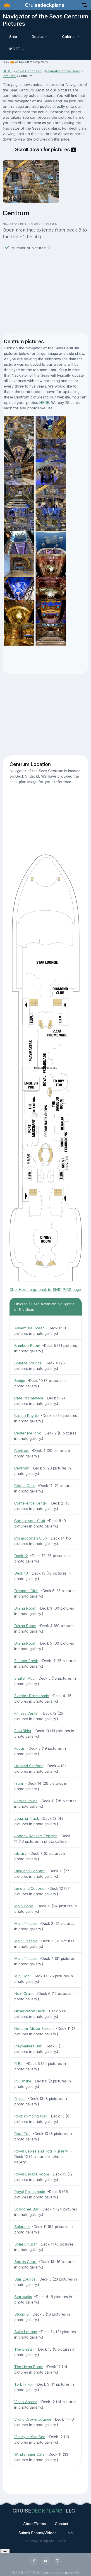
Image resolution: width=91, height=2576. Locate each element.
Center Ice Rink (27, 1433)
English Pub (24, 1678)
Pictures (9, 76)
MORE (14, 49)
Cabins (68, 36)
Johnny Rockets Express (35, 1836)
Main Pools (24, 1906)
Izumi (19, 1783)
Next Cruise (24, 1993)
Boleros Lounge (28, 1363)
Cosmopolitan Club (30, 1538)
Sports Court (25, 2261)
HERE (44, 402)
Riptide (20, 2098)
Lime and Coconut (30, 1871)
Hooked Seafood (28, 1766)
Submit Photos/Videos (37, 2533)
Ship (13, 36)
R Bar (19, 2063)
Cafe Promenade (28, 1398)
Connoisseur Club (29, 1520)
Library (20, 1853)
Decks (37, 36)
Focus (19, 1748)
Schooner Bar (26, 2209)
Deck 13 (21, 1573)
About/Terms (34, 2523)
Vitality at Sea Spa (29, 2437)
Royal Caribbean (28, 71)
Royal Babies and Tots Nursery (41, 2151)
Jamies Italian (26, 1801)
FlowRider (22, 1731)
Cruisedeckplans (44, 5)
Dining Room (25, 1608)
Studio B (21, 2314)
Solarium (22, 2226)
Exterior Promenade (31, 1696)
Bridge (19, 1380)
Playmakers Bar (28, 2046)
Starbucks (23, 2296)
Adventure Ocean (29, 1328)
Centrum (21, 1450)
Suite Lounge (25, 2331)
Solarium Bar (25, 2244)
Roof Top (22, 2133)
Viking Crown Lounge (32, 2419)
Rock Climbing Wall (30, 2116)
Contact (61, 2523)
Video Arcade (25, 2402)
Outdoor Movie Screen (34, 2028)
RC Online (22, 2081)
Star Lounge (25, 2279)
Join (69, 2533)
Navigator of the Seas (62, 71)
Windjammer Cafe (29, 2454)
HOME (7, 71)
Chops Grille (24, 1485)
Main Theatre (25, 1923)
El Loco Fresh (26, 1661)
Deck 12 (21, 1555)
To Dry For (23, 2384)
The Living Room (28, 2366)
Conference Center (30, 1503)
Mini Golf (22, 1976)
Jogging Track (26, 1818)
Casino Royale (26, 1415)
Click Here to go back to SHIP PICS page (45, 1289)
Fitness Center (26, 1713)
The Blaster (24, 2349)
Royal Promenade (29, 2191)
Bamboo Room (27, 1345)
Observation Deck (29, 2011)
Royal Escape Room (31, 2174)
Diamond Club (26, 1590)
